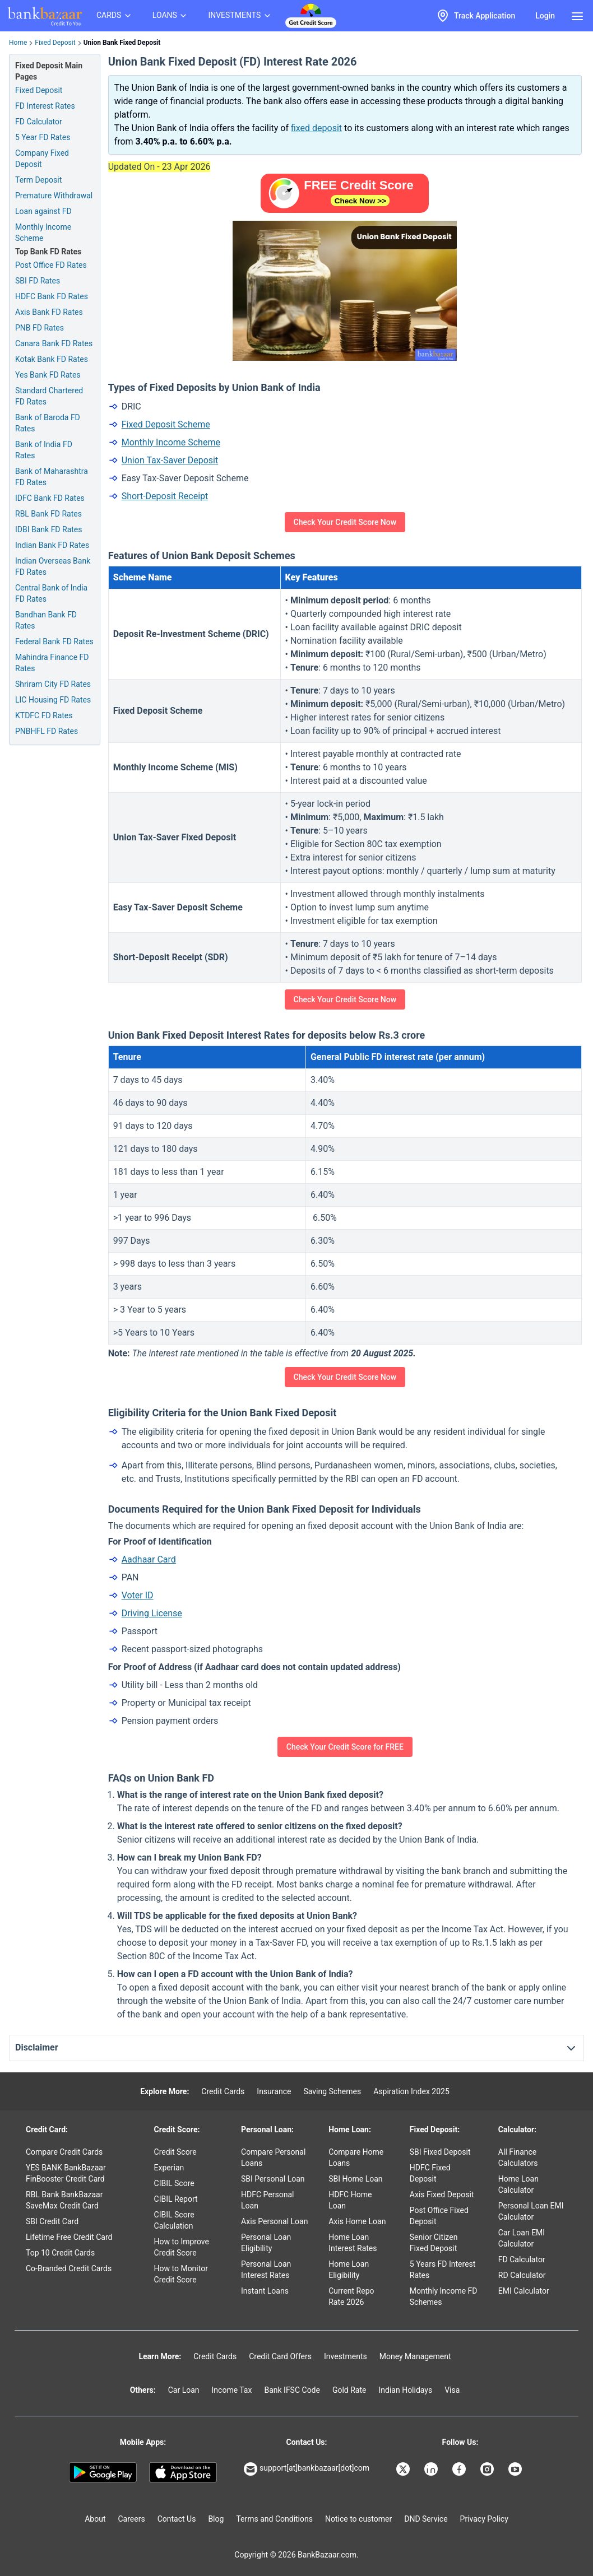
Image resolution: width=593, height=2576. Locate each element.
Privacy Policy (484, 2518)
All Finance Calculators (518, 2157)
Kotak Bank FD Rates (51, 359)
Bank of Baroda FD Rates (47, 423)
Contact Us (176, 2518)
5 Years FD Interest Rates (443, 2269)
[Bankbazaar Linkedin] (432, 2469)
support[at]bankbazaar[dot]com (306, 2469)
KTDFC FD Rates (44, 715)
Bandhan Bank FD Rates (46, 620)
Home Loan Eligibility (348, 2269)
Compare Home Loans (355, 2157)
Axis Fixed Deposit (442, 2194)
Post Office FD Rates (51, 265)
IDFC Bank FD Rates (50, 498)
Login (545, 15)
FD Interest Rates (45, 105)
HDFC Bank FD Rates (51, 296)
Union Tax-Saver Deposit (170, 460)
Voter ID (138, 1595)
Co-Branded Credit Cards (69, 2268)
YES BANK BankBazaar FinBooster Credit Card (66, 2173)
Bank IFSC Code (292, 2390)
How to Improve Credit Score (181, 2247)
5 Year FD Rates (42, 137)
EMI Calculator (523, 2290)
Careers (131, 2518)
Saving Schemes (332, 2091)
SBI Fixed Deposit (440, 2151)
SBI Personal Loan (273, 2178)
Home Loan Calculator (518, 2184)
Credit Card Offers (280, 2356)
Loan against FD (43, 211)
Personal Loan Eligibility (266, 2243)
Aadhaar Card (149, 1559)
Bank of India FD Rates (43, 450)
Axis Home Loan (357, 2221)
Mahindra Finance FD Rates (52, 663)
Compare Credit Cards (64, 2151)
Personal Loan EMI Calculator (531, 2211)
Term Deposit (38, 179)
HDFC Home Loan (350, 2200)
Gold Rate (349, 2390)
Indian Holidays (405, 2390)
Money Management (415, 2356)
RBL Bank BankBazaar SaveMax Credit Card (64, 2200)
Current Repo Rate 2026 (351, 2296)
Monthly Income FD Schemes (444, 2296)
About (95, 2518)
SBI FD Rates (37, 280)
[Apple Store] (183, 2472)
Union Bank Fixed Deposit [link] (122, 43)
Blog (216, 2518)
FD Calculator (38, 121)
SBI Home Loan (355, 2178)
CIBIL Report (176, 2198)
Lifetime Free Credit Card (69, 2237)
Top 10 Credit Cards (60, 2252)
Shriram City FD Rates (53, 684)
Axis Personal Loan (274, 2221)
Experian (169, 2167)
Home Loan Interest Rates (352, 2243)
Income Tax (232, 2390)
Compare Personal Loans (273, 2157)
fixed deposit (316, 128)
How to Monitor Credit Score (181, 2274)
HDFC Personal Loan (267, 2200)
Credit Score (175, 2151)
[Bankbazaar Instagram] (488, 2469)
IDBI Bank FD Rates (48, 529)
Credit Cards (222, 2091)
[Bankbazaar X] (404, 2469)
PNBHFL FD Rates (46, 731)
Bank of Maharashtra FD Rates (51, 477)
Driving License (152, 1613)
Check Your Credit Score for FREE (345, 1746)
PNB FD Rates (39, 327)
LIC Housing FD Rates (53, 699)
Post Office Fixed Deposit (439, 2216)
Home (18, 43)
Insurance (274, 2091)
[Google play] (103, 2472)
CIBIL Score (174, 2183)
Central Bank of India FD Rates (51, 593)
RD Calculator (522, 2275)
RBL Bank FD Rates (48, 513)
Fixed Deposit (55, 43)
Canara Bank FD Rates (53, 343)
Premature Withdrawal (53, 195)
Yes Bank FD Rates (48, 374)
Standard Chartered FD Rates (49, 396)
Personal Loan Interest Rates (266, 2269)
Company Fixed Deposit (42, 158)
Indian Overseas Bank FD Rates (52, 566)
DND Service (425, 2518)
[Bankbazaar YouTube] (516, 2469)
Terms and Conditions (274, 2518)
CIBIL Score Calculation (174, 2220)
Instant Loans (265, 2290)
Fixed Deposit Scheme (166, 424)
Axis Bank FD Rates (49, 312)
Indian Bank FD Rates (52, 545)
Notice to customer (358, 2518)
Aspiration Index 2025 (411, 2091)
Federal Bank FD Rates (54, 641)
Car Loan (184, 2390)
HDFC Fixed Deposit (430, 2173)
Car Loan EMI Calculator (521, 2238)
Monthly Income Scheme (43, 232)
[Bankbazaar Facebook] (460, 2469)
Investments (345, 2356)
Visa (452, 2390)
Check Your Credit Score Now (345, 522)
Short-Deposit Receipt (165, 496)
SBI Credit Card (52, 2221)
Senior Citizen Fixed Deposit (434, 2243)
